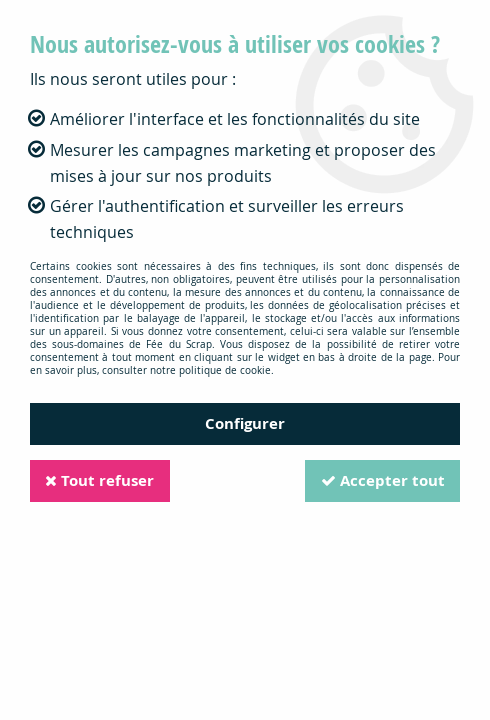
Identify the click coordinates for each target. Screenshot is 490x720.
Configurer (245, 423)
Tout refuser (100, 480)
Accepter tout (382, 480)
